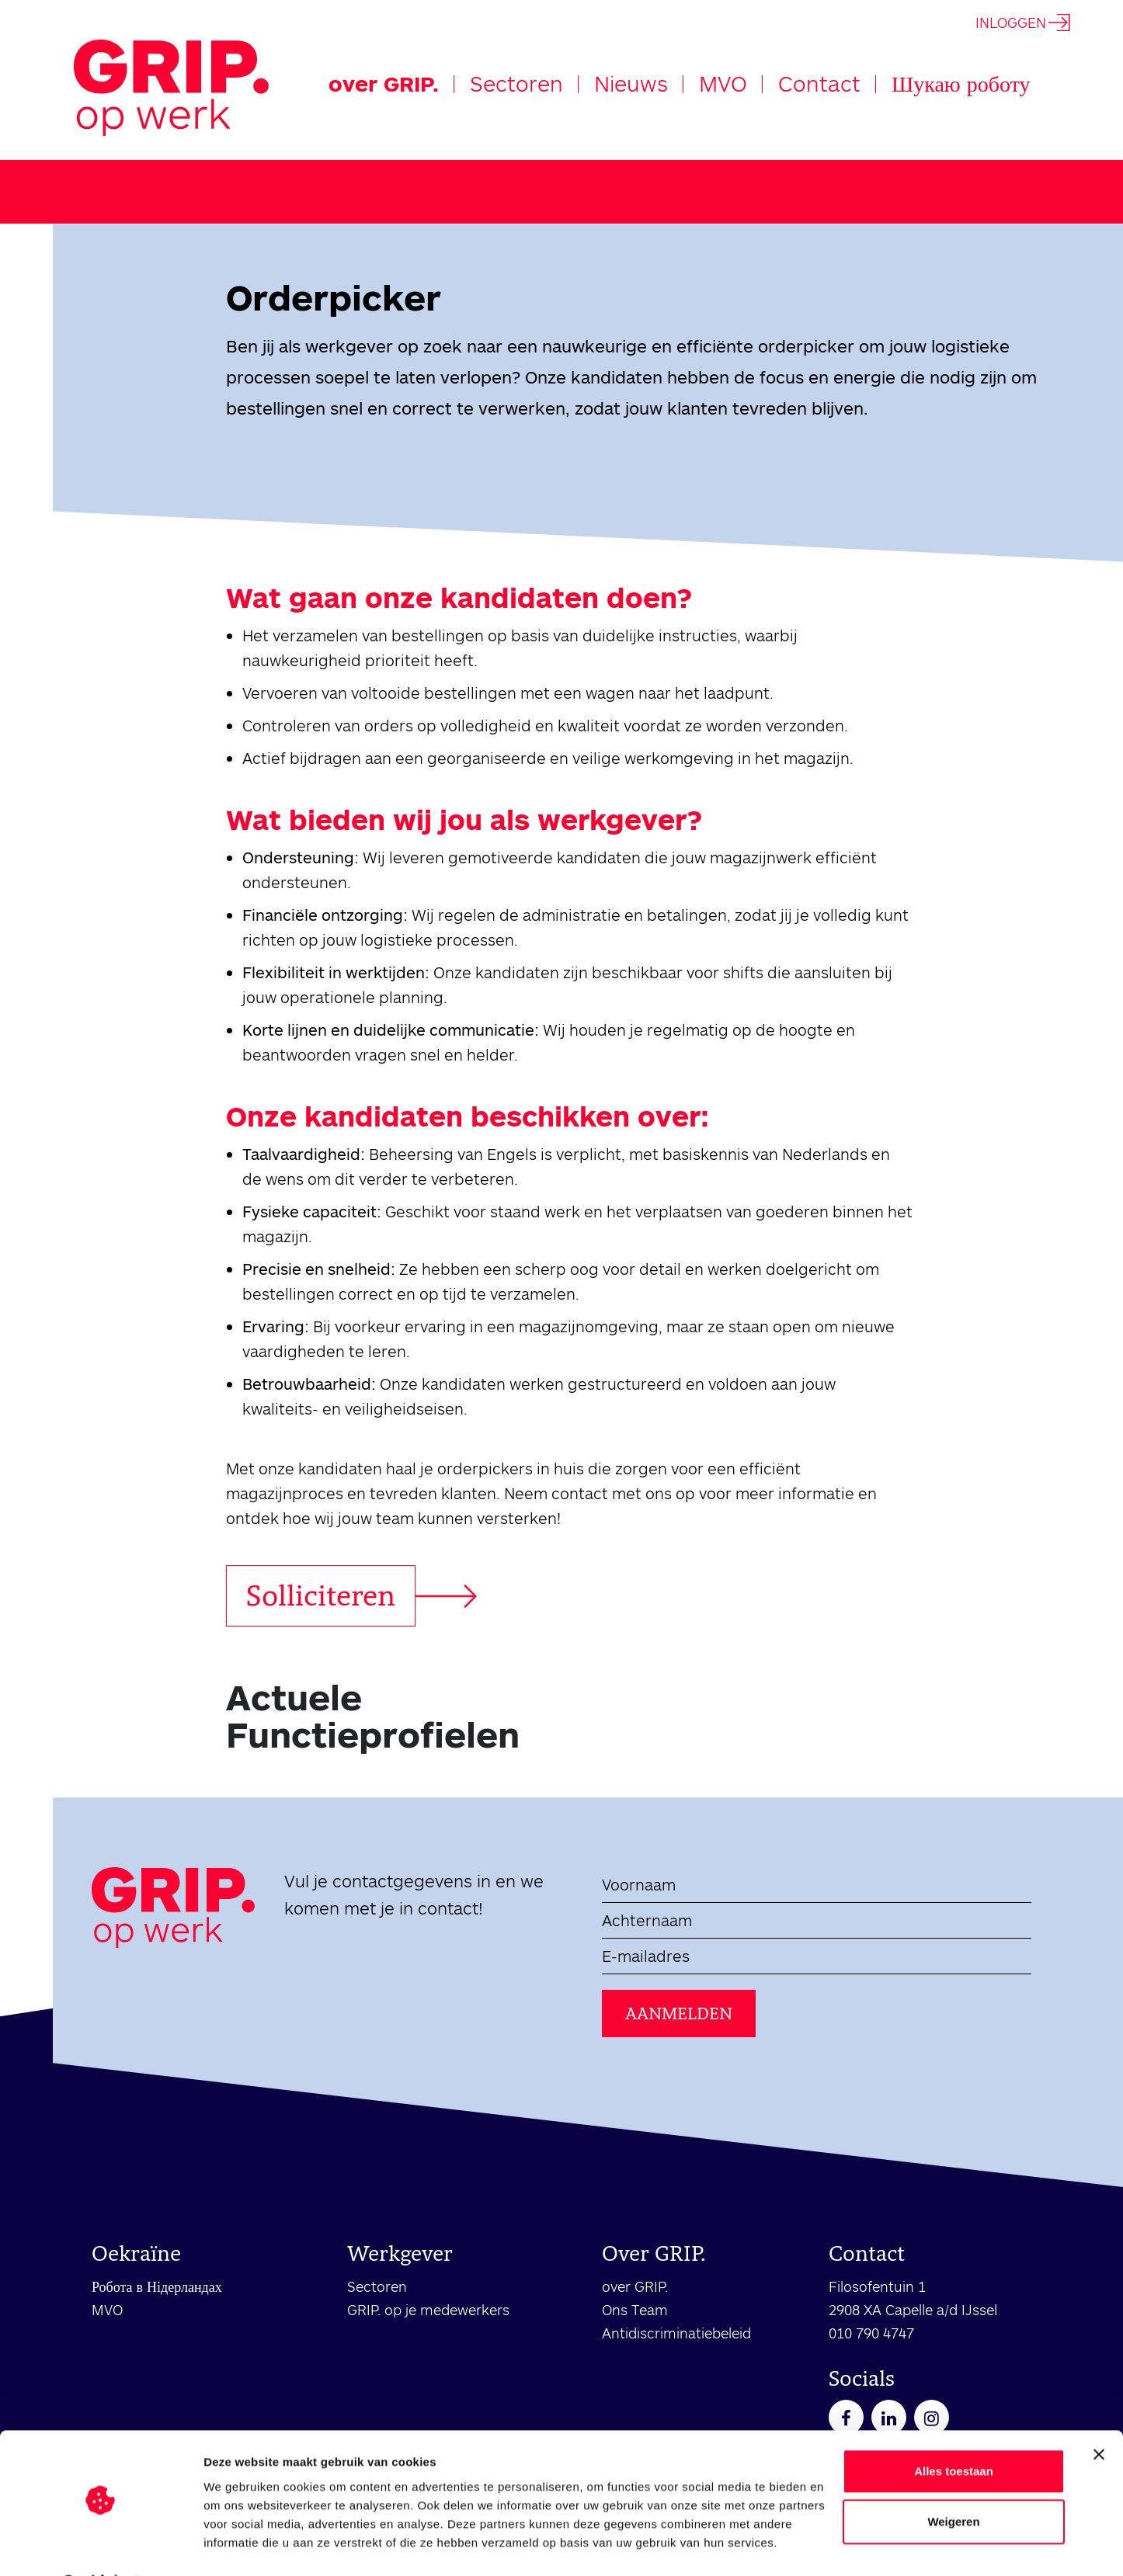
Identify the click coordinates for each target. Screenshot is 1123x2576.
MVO (723, 83)
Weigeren (953, 2481)
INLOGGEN (1022, 23)
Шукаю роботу (961, 83)
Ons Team (635, 2309)
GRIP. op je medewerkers (428, 2309)
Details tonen (240, 2545)
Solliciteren (320, 1595)
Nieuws (631, 83)
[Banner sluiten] (1098, 2414)
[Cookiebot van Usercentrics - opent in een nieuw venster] (101, 2545)
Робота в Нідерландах (157, 2286)
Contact (819, 83)
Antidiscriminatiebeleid (676, 2333)
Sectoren (516, 83)
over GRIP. (384, 83)
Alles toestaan (953, 2431)
